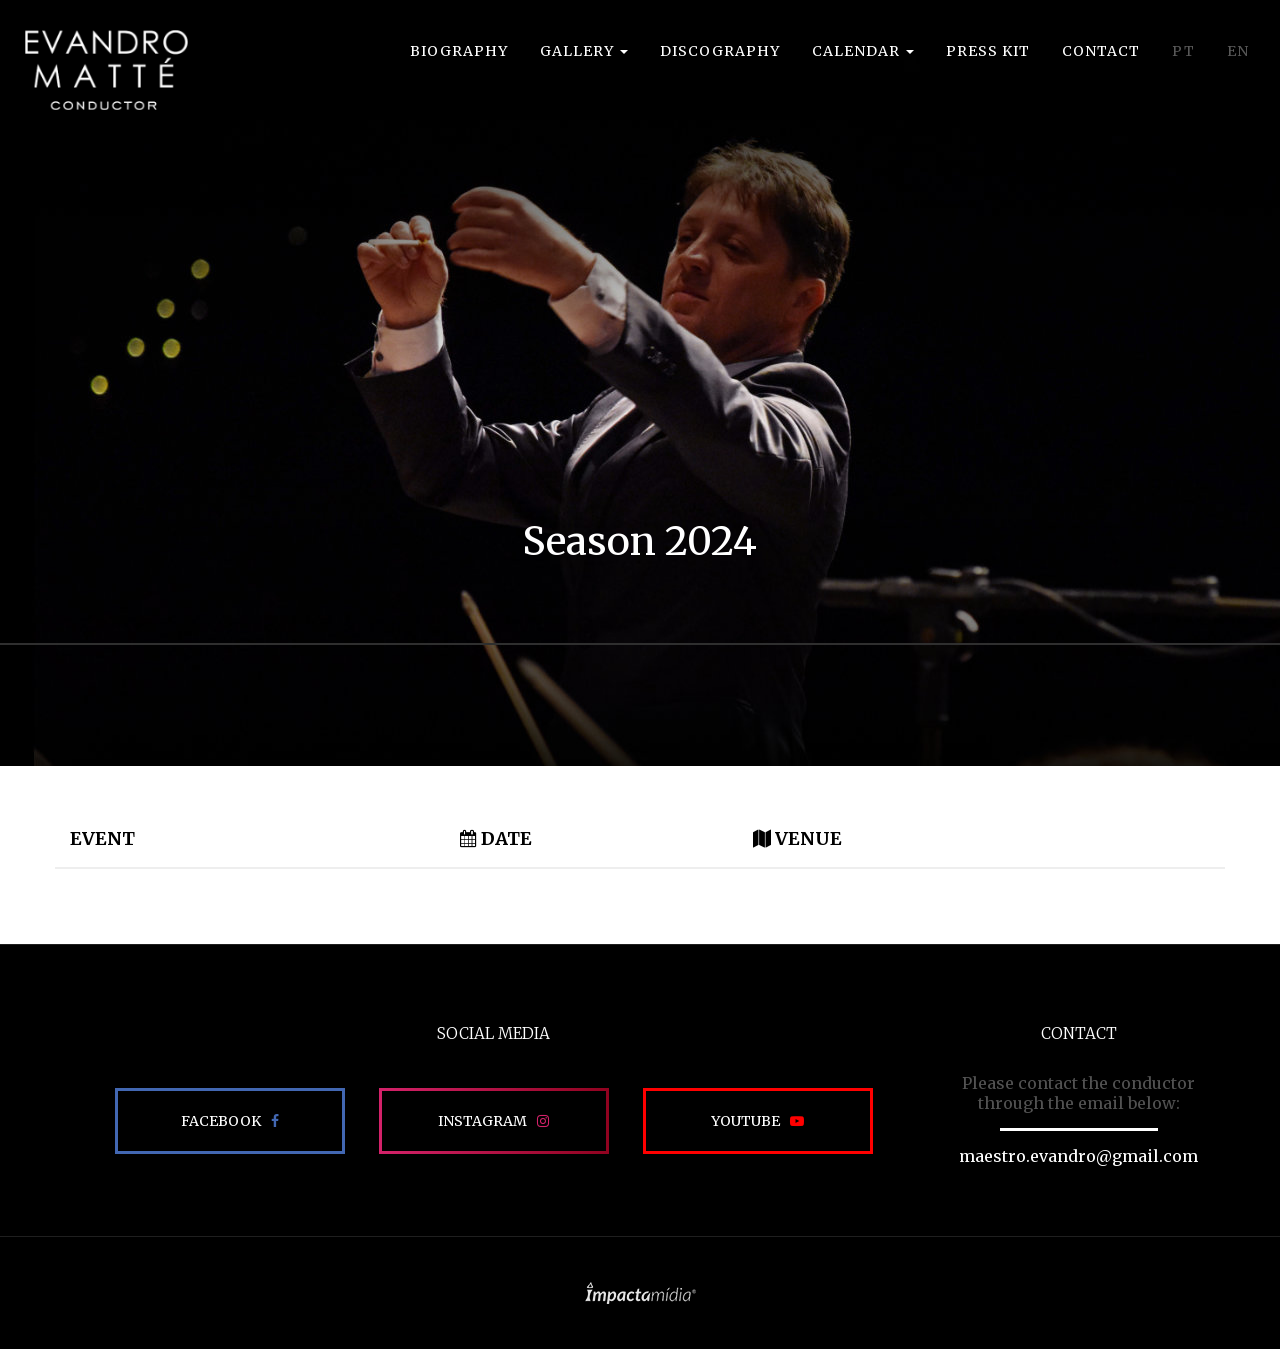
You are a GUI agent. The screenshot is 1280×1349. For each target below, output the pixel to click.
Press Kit (988, 51)
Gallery (584, 51)
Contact (1101, 51)
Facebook (221, 1121)
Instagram (482, 1121)
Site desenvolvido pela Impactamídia (640, 1293)
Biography (459, 51)
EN (1238, 51)
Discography (720, 51)
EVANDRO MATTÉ (106, 70)
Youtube (745, 1121)
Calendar (863, 51)
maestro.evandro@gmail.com (1078, 1156)
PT (1183, 51)
